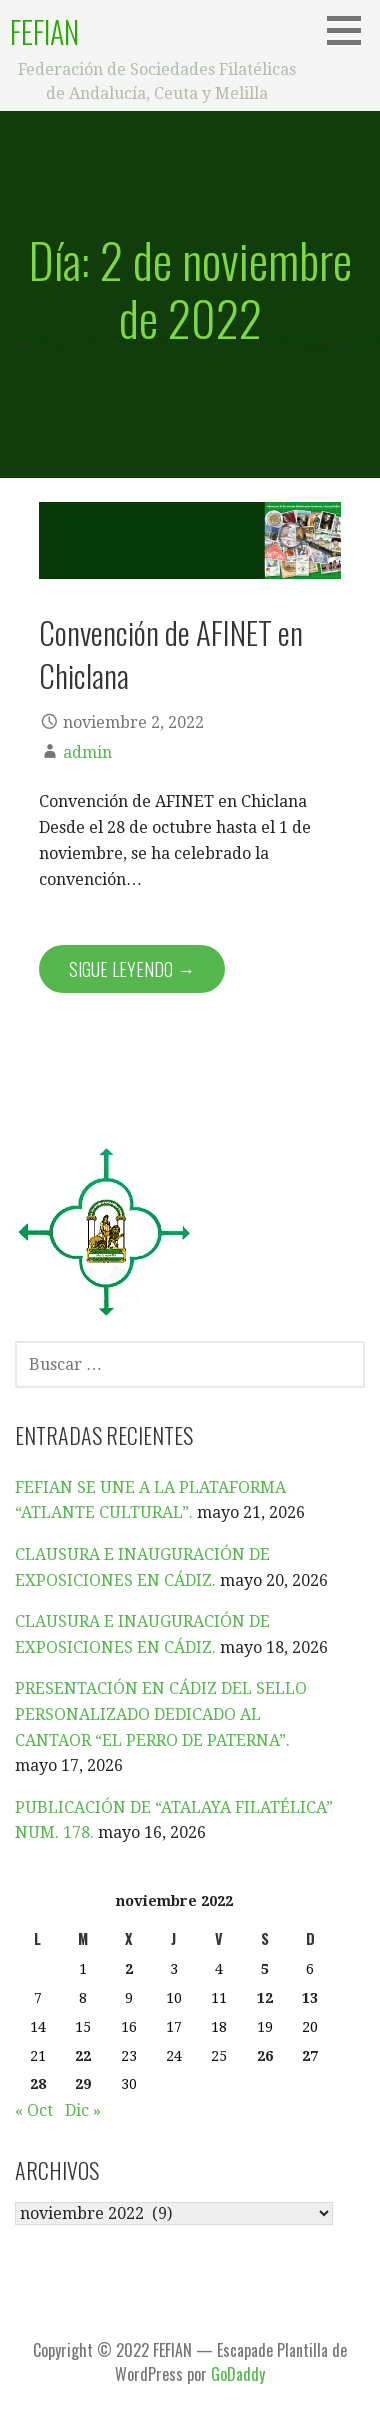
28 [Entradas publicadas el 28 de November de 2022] (38, 2084)
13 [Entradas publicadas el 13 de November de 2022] (310, 1998)
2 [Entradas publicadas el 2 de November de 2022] (129, 1969)
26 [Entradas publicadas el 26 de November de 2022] (265, 2056)
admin (87, 752)
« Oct (34, 2110)
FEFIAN (44, 31)
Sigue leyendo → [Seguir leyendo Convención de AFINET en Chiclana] (132, 969)
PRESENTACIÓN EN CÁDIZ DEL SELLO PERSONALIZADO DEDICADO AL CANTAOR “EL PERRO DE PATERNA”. (161, 1714)
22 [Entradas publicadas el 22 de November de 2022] (83, 2056)
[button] (351, 30)
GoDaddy (238, 2374)
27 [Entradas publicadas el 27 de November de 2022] (310, 2056)
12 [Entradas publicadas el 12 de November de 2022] (265, 1998)
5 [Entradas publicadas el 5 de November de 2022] (265, 1969)
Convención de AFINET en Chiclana (171, 653)
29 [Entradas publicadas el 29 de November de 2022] (83, 2084)
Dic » (83, 2110)
